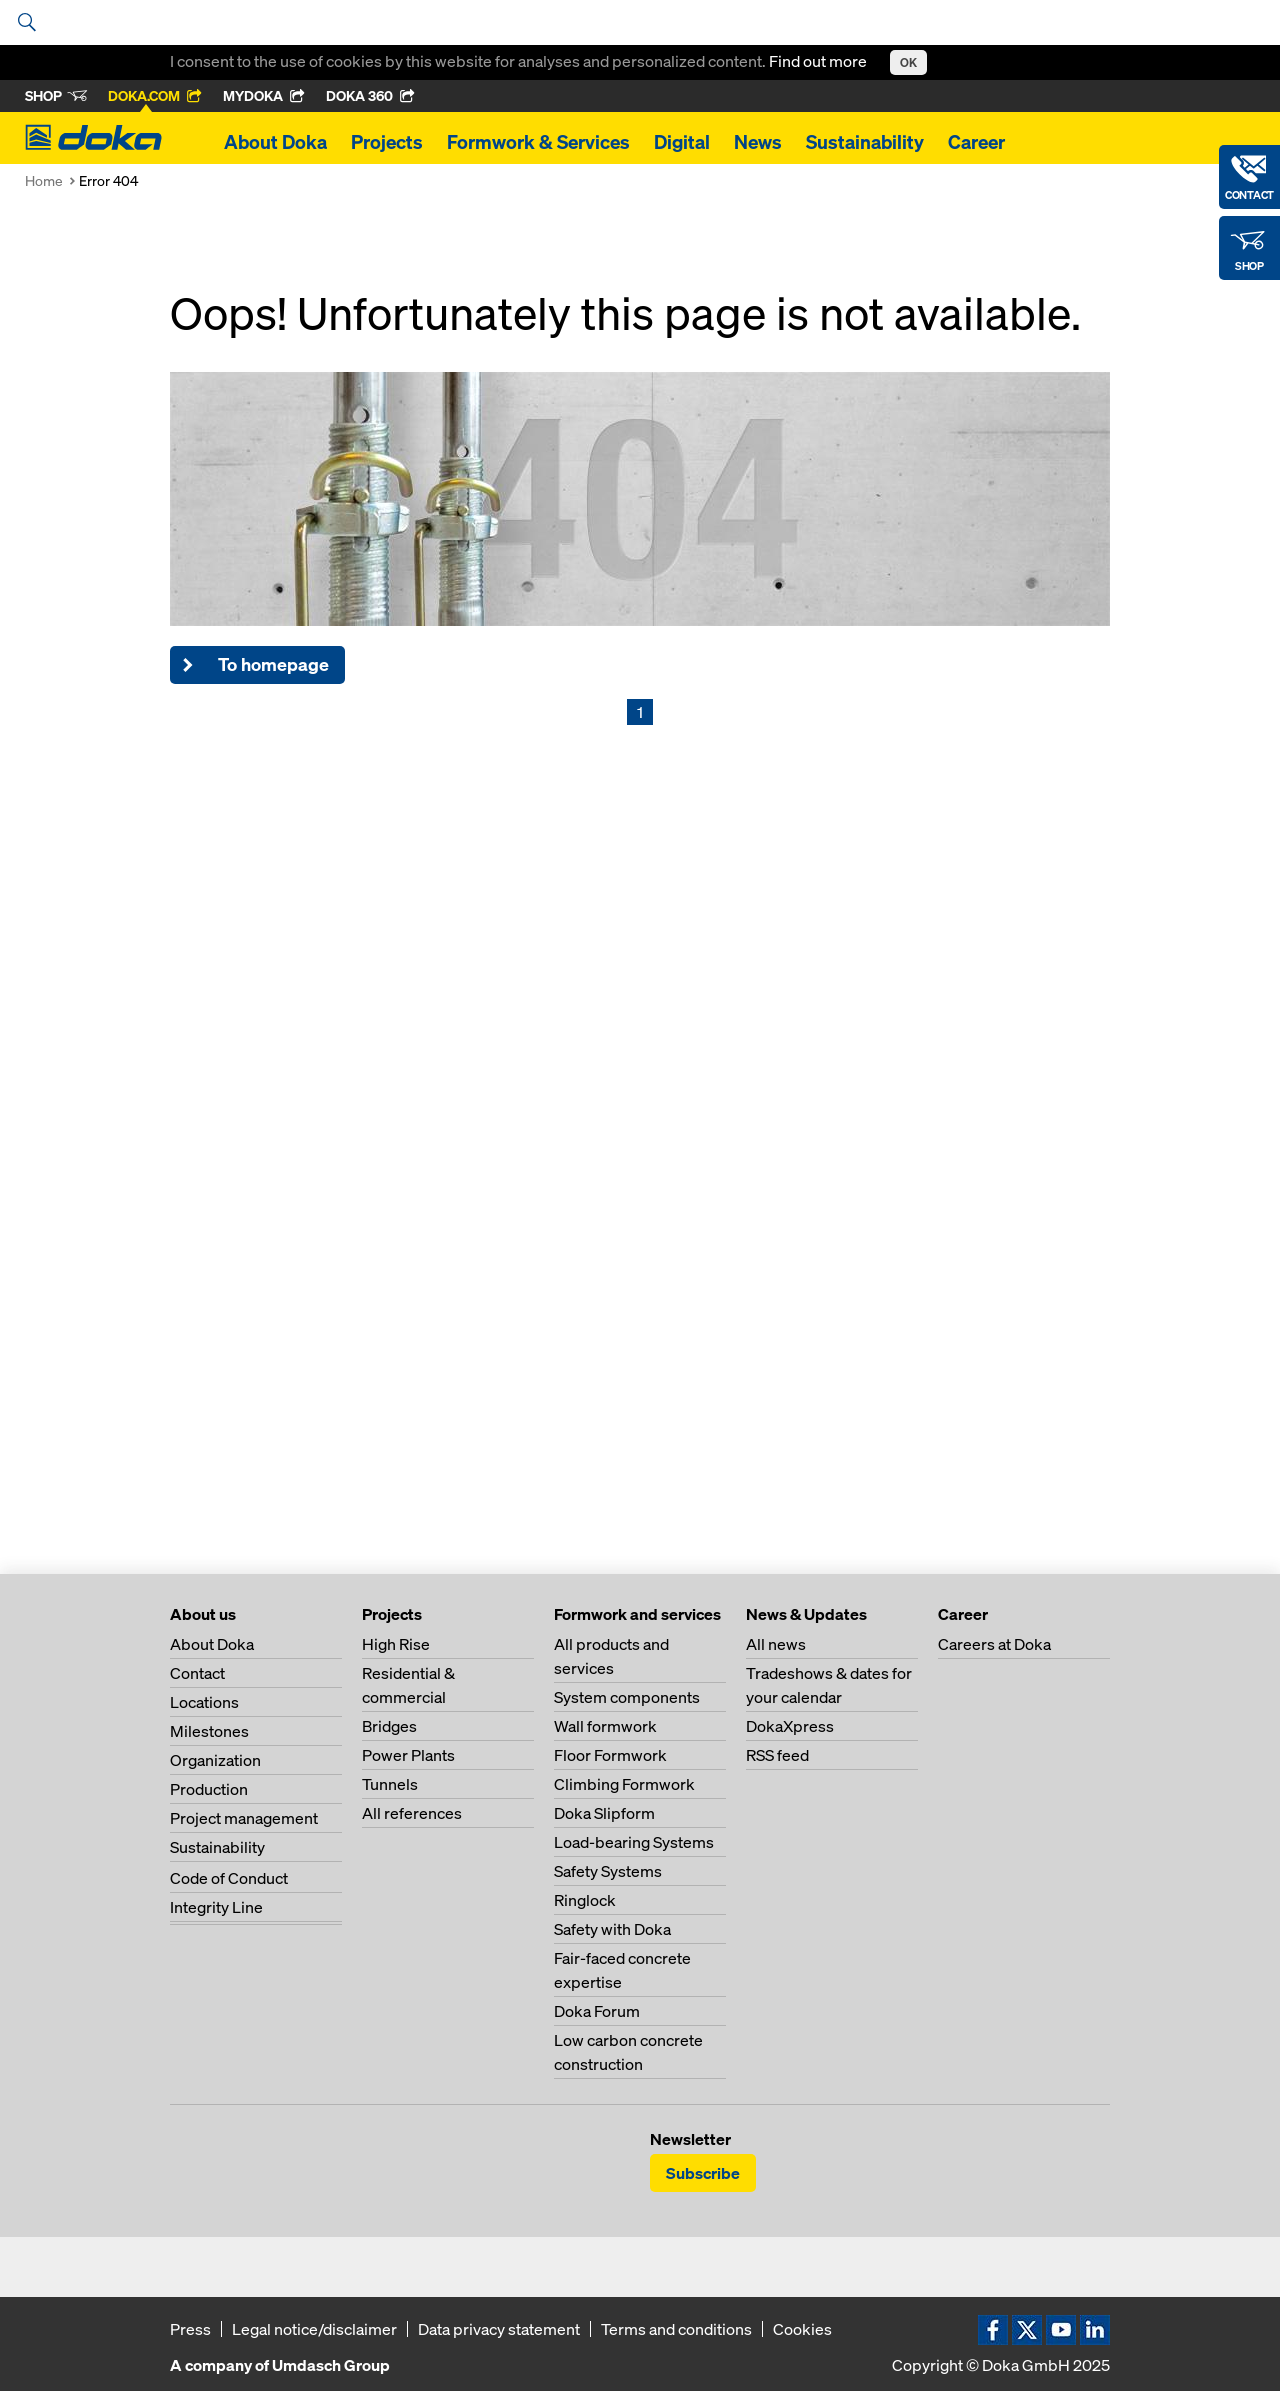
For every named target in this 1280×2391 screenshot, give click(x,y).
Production (209, 1789)
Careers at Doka (994, 1644)
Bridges (389, 1726)
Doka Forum (597, 2011)
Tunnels (390, 1784)
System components (627, 1697)
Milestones (209, 1731)
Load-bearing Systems (634, 1842)
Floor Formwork (610, 1755)
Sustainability (865, 142)
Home (44, 180)
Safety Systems (608, 1871)
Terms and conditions (676, 2329)
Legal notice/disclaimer (314, 2329)
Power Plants (408, 1755)
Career (976, 142)
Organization (215, 1760)
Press (190, 2329)
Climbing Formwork (624, 1784)
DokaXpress (790, 1726)
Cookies (802, 2329)
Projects (387, 142)
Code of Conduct (229, 1878)
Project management (244, 1818)
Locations (204, 1702)
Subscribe (703, 2173)
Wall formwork (605, 1726)
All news (776, 1644)
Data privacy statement (499, 2329)
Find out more (819, 61)
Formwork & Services (538, 142)
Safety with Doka (612, 1929)
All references (412, 1813)
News (758, 142)
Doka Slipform (604, 1813)
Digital (682, 142)
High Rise (396, 1644)
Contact (197, 1673)
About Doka (275, 142)
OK (908, 62)
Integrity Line (216, 1907)
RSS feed (777, 1755)
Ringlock (585, 1900)
